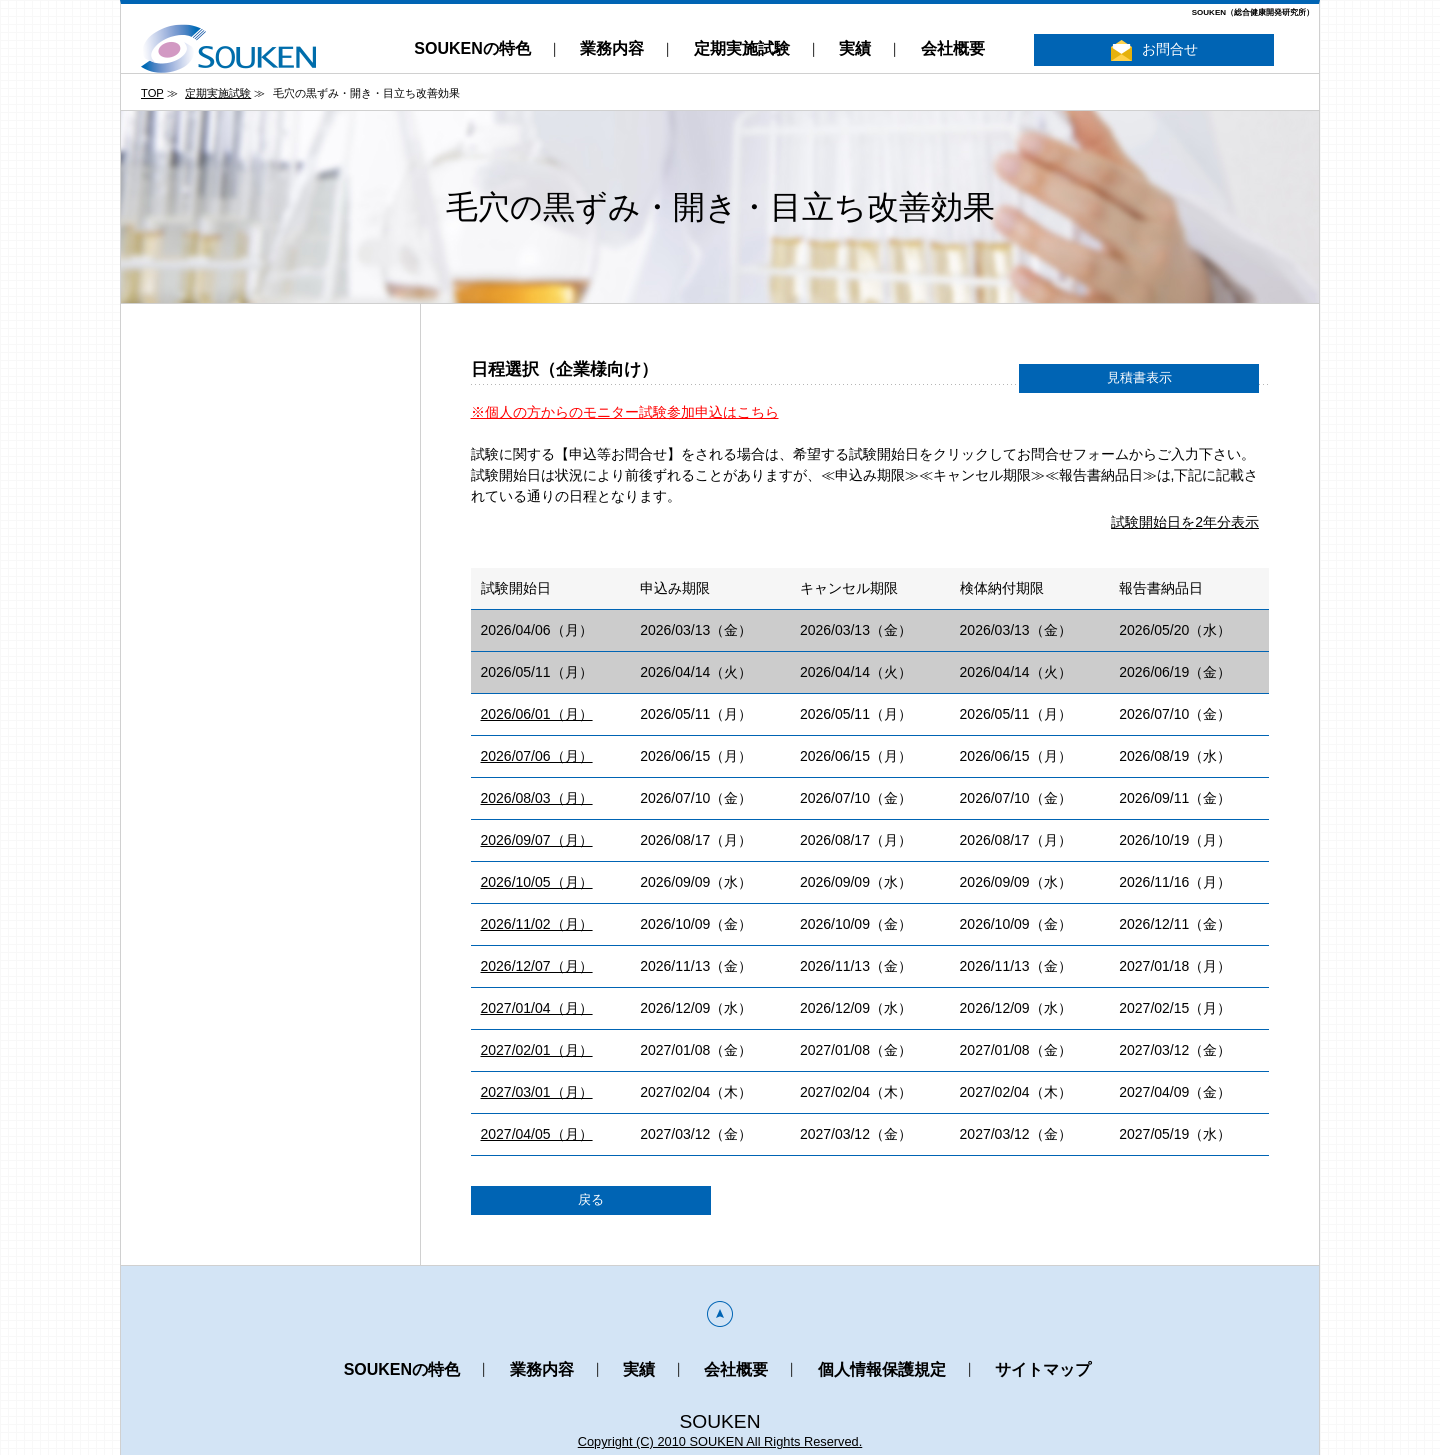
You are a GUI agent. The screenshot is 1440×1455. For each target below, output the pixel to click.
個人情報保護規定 (882, 1369)
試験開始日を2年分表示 (1185, 522)
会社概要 (953, 48)
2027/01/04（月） (537, 1008)
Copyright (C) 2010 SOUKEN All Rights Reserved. (720, 1441)
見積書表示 (1139, 378)
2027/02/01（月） (537, 1050)
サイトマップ (1043, 1369)
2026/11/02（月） (537, 924)
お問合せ (1154, 50)
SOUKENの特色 (472, 48)
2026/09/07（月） (537, 840)
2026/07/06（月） (537, 756)
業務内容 (612, 48)
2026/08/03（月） (537, 798)
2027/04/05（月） (537, 1134)
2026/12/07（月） (537, 966)
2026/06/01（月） (537, 714)
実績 (855, 48)
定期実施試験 (742, 48)
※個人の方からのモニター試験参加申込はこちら (625, 412)
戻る (591, 1200)
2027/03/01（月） (537, 1092)
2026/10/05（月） (537, 882)
